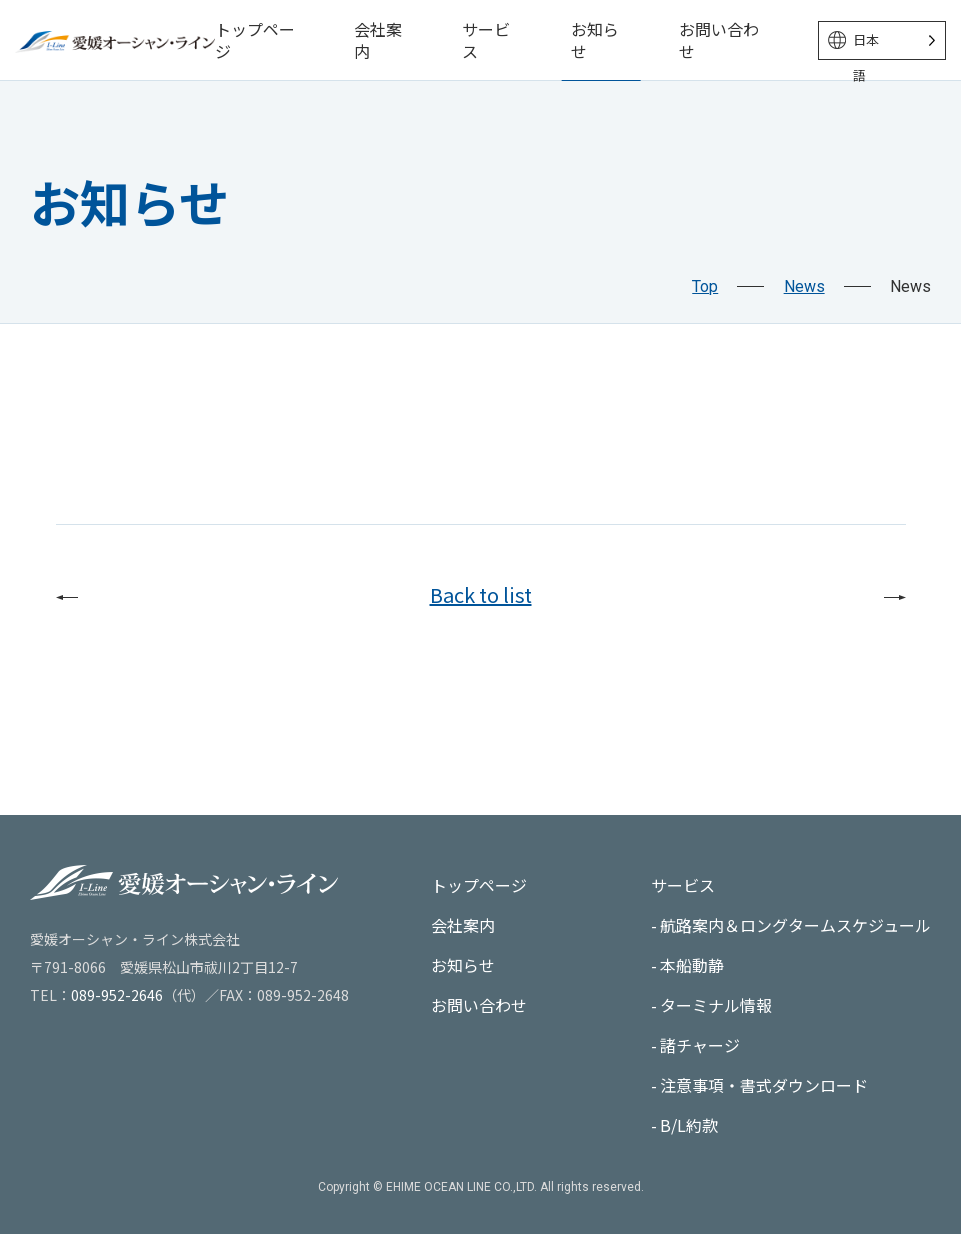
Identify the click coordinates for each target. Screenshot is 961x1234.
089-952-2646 (117, 995)
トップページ (255, 40)
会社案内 (378, 40)
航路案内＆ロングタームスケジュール (795, 925)
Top (705, 286)
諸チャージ (700, 1045)
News (804, 286)
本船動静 (692, 965)
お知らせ (595, 40)
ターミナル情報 (716, 1005)
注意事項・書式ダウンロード (764, 1085)
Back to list (481, 594)
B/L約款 (689, 1125)
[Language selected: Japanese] (882, 40)
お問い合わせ (719, 40)
